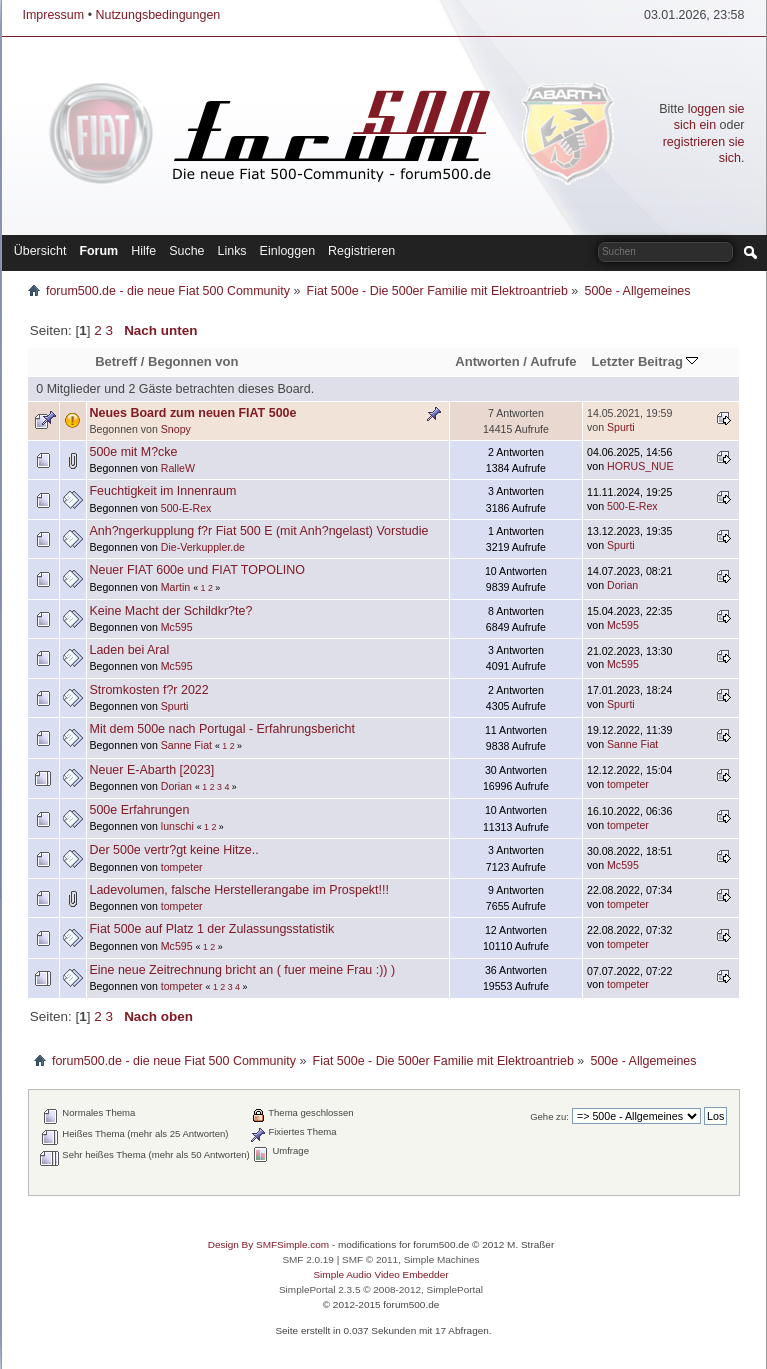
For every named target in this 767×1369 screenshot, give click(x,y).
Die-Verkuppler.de (203, 547)
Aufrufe (553, 361)
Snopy (176, 429)
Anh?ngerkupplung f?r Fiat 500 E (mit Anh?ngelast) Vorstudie (259, 531)
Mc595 (177, 627)
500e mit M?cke (134, 452)
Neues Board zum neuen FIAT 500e (193, 413)
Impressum (54, 15)
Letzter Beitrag (645, 361)
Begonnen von (193, 361)
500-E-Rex (186, 508)
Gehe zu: (549, 1116)
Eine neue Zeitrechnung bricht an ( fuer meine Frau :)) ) (243, 970)
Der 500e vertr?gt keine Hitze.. (174, 850)
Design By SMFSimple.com (268, 1244)
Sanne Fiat (186, 745)
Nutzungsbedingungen (157, 15)
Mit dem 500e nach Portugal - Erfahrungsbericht (222, 729)
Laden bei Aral (130, 650)
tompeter (628, 784)
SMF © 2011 (370, 1259)
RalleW (178, 468)
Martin (175, 587)
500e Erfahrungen (140, 810)
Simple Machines (442, 1259)
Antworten (487, 361)
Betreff (116, 361)
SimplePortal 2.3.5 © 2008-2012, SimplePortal (381, 1289)
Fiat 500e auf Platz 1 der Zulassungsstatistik (212, 929)
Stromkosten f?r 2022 (149, 690)
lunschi (177, 826)
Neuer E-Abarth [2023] (152, 770)
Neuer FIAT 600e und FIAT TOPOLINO (198, 570)
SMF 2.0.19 (308, 1259)
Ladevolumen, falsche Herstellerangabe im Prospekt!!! (239, 890)
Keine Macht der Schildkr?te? (171, 611)
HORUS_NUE (640, 466)
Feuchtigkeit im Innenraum (163, 491)
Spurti (621, 427)
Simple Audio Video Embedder (380, 1274)
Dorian (622, 585)
